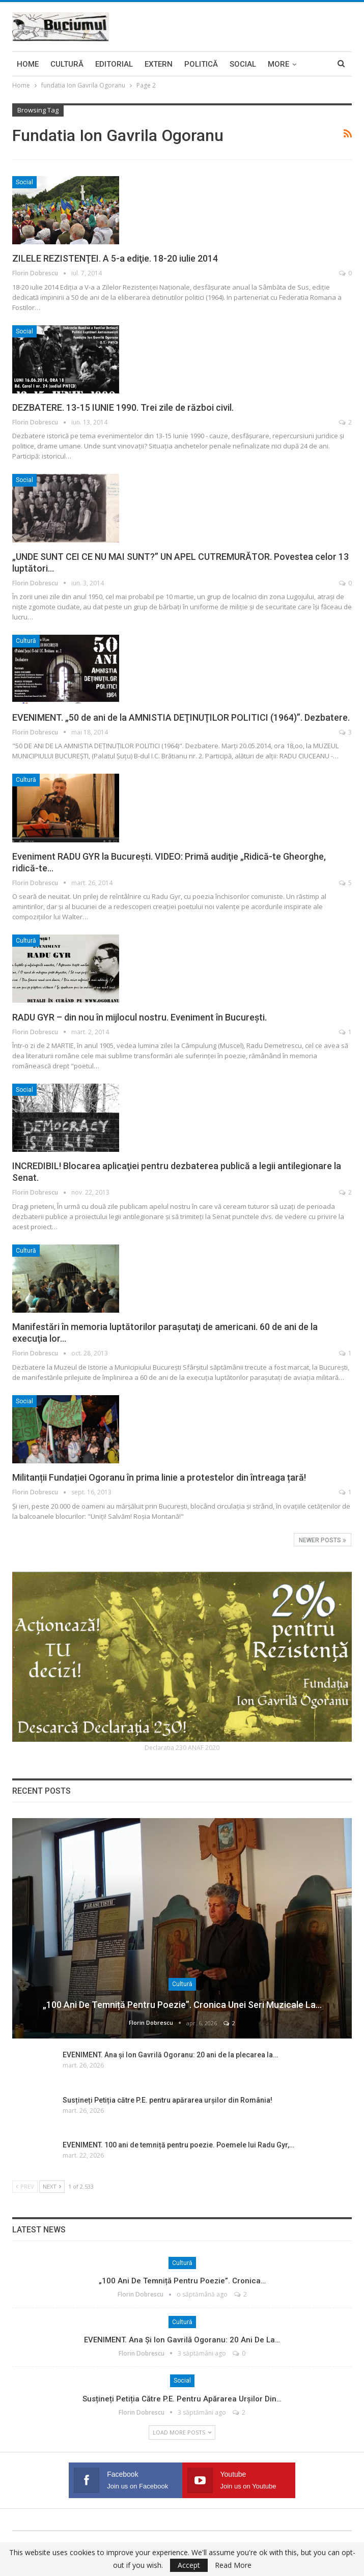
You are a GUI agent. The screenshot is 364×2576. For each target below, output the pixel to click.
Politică (201, 64)
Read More (233, 2565)
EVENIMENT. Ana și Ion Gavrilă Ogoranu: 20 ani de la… (182, 2339)
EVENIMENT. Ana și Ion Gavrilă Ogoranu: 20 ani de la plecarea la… (170, 2055)
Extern (159, 64)
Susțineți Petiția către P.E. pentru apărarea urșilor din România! (167, 2100)
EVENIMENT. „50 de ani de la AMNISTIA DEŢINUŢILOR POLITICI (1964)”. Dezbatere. (181, 717)
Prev (25, 2186)
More (278, 64)
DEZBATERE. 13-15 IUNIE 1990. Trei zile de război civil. (123, 407)
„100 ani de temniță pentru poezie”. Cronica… (182, 2280)
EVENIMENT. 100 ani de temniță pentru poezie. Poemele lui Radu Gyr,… (178, 2145)
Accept (189, 2565)
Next (52, 2186)
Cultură (66, 64)
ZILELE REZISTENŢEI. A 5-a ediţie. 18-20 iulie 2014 (115, 258)
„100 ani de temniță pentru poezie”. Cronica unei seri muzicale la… (182, 2004)
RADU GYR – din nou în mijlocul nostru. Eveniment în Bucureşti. (139, 1017)
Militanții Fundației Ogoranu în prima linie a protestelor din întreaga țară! (159, 1477)
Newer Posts (322, 1540)
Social (243, 64)
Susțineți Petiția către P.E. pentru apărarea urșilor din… (182, 2398)
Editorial (114, 64)
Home (28, 64)
